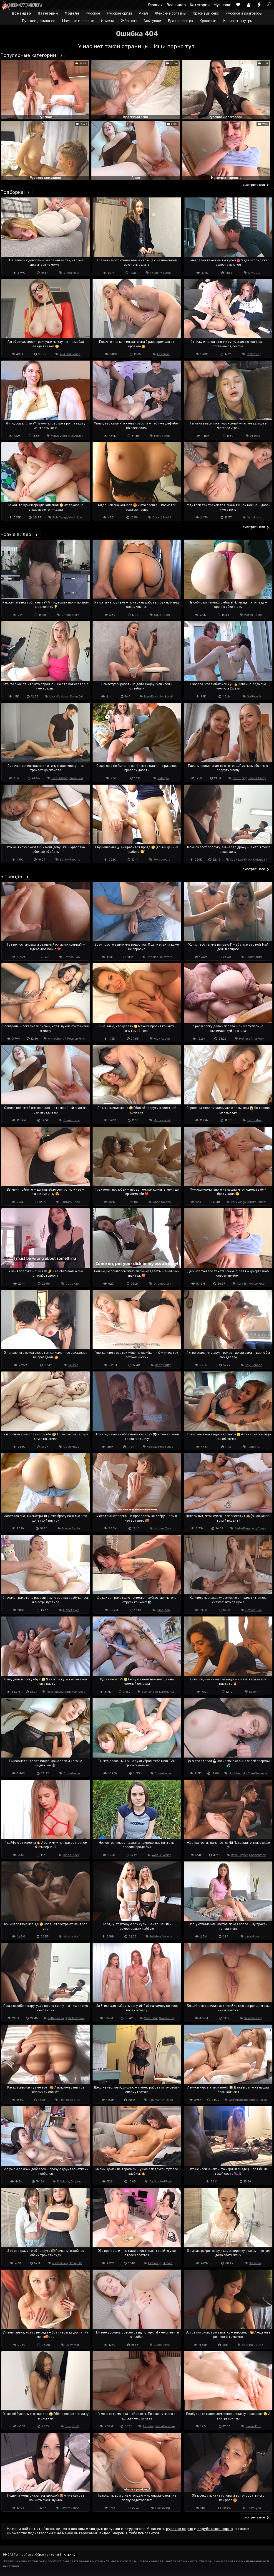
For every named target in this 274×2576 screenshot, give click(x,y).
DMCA (7, 2554)
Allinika (255, 435)
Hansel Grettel (70, 2099)
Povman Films (76, 1038)
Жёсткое (129, 21)
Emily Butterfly (257, 778)
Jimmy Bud (76, 778)
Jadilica (154, 2181)
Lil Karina (163, 354)
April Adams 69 (257, 859)
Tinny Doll (72, 2426)
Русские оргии (119, 13)
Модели (72, 13)
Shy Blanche (253, 1365)
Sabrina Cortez (252, 2344)
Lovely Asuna (70, 2508)
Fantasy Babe (70, 1202)
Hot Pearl (166, 2181)
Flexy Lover (71, 1610)
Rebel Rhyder (239, 1855)
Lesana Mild (162, 2344)
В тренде (11, 876)
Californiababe (238, 2099)
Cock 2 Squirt (161, 517)
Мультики (222, 5)
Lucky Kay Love (58, 696)
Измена (107, 21)
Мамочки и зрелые (78, 21)
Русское (93, 13)
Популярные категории (28, 55)
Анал (143, 13)
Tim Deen (163, 1610)
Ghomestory (70, 614)
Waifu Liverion (161, 1855)
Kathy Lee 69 (238, 859)
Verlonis (167, 1936)
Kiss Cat (152, 1446)
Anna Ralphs (162, 1202)
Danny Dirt (76, 696)
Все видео (176, 5)
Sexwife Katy (253, 2018)
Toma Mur (254, 1446)
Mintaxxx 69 (162, 1120)
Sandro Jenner (256, 1202)
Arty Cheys (259, 1528)
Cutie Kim (72, 1283)
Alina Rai (148, 2426)
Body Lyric (254, 2508)
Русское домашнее (38, 21)
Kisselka (255, 2263)
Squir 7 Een (162, 614)
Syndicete (254, 517)
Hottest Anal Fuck (251, 1038)
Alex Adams (75, 435)
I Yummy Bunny (160, 272)
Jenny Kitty (163, 1365)
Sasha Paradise (165, 2426)
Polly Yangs (162, 435)
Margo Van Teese (74, 1691)
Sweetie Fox (166, 2018)
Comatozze (71, 1120)
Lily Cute (254, 272)
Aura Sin (242, 1283)
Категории (200, 5)
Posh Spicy (239, 778)
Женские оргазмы (170, 13)
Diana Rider (71, 1855)
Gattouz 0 (254, 696)
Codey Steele (257, 1855)
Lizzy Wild (72, 2344)
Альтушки (152, 21)
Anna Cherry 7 (57, 1038)
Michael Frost (257, 1283)
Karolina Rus (54, 1691)
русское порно (179, 2529)
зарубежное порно (215, 2529)
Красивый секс (206, 13)
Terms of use (23, 2554)
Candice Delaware (159, 957)
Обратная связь (47, 2554)
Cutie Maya (71, 1446)
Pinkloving (254, 354)
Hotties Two (71, 957)
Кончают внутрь (237, 21)
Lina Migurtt (253, 1936)
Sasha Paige (243, 1528)
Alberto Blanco (258, 2099)
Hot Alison (235, 1773)
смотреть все (256, 185)
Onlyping (75, 2181)
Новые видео (15, 534)
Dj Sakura (63, 2181)
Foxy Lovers (161, 859)
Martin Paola (253, 614)
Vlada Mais (71, 272)
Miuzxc (73, 1365)
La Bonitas (254, 1120)
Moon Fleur (151, 2018)
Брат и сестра (180, 21)
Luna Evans (151, 696)
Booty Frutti (254, 957)
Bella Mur (155, 1936)
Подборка (11, 192)
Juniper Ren (60, 2263)
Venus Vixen (59, 435)
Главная (155, 5)
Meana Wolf (71, 1936)
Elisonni (254, 1691)
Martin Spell (75, 517)
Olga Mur (153, 2099)
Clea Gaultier (59, 778)
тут (190, 46)
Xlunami (168, 2263)
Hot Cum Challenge (255, 1773)
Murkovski (166, 696)
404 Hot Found (70, 354)
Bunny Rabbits (70, 859)
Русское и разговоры (244, 13)
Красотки (208, 21)
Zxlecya (163, 778)
